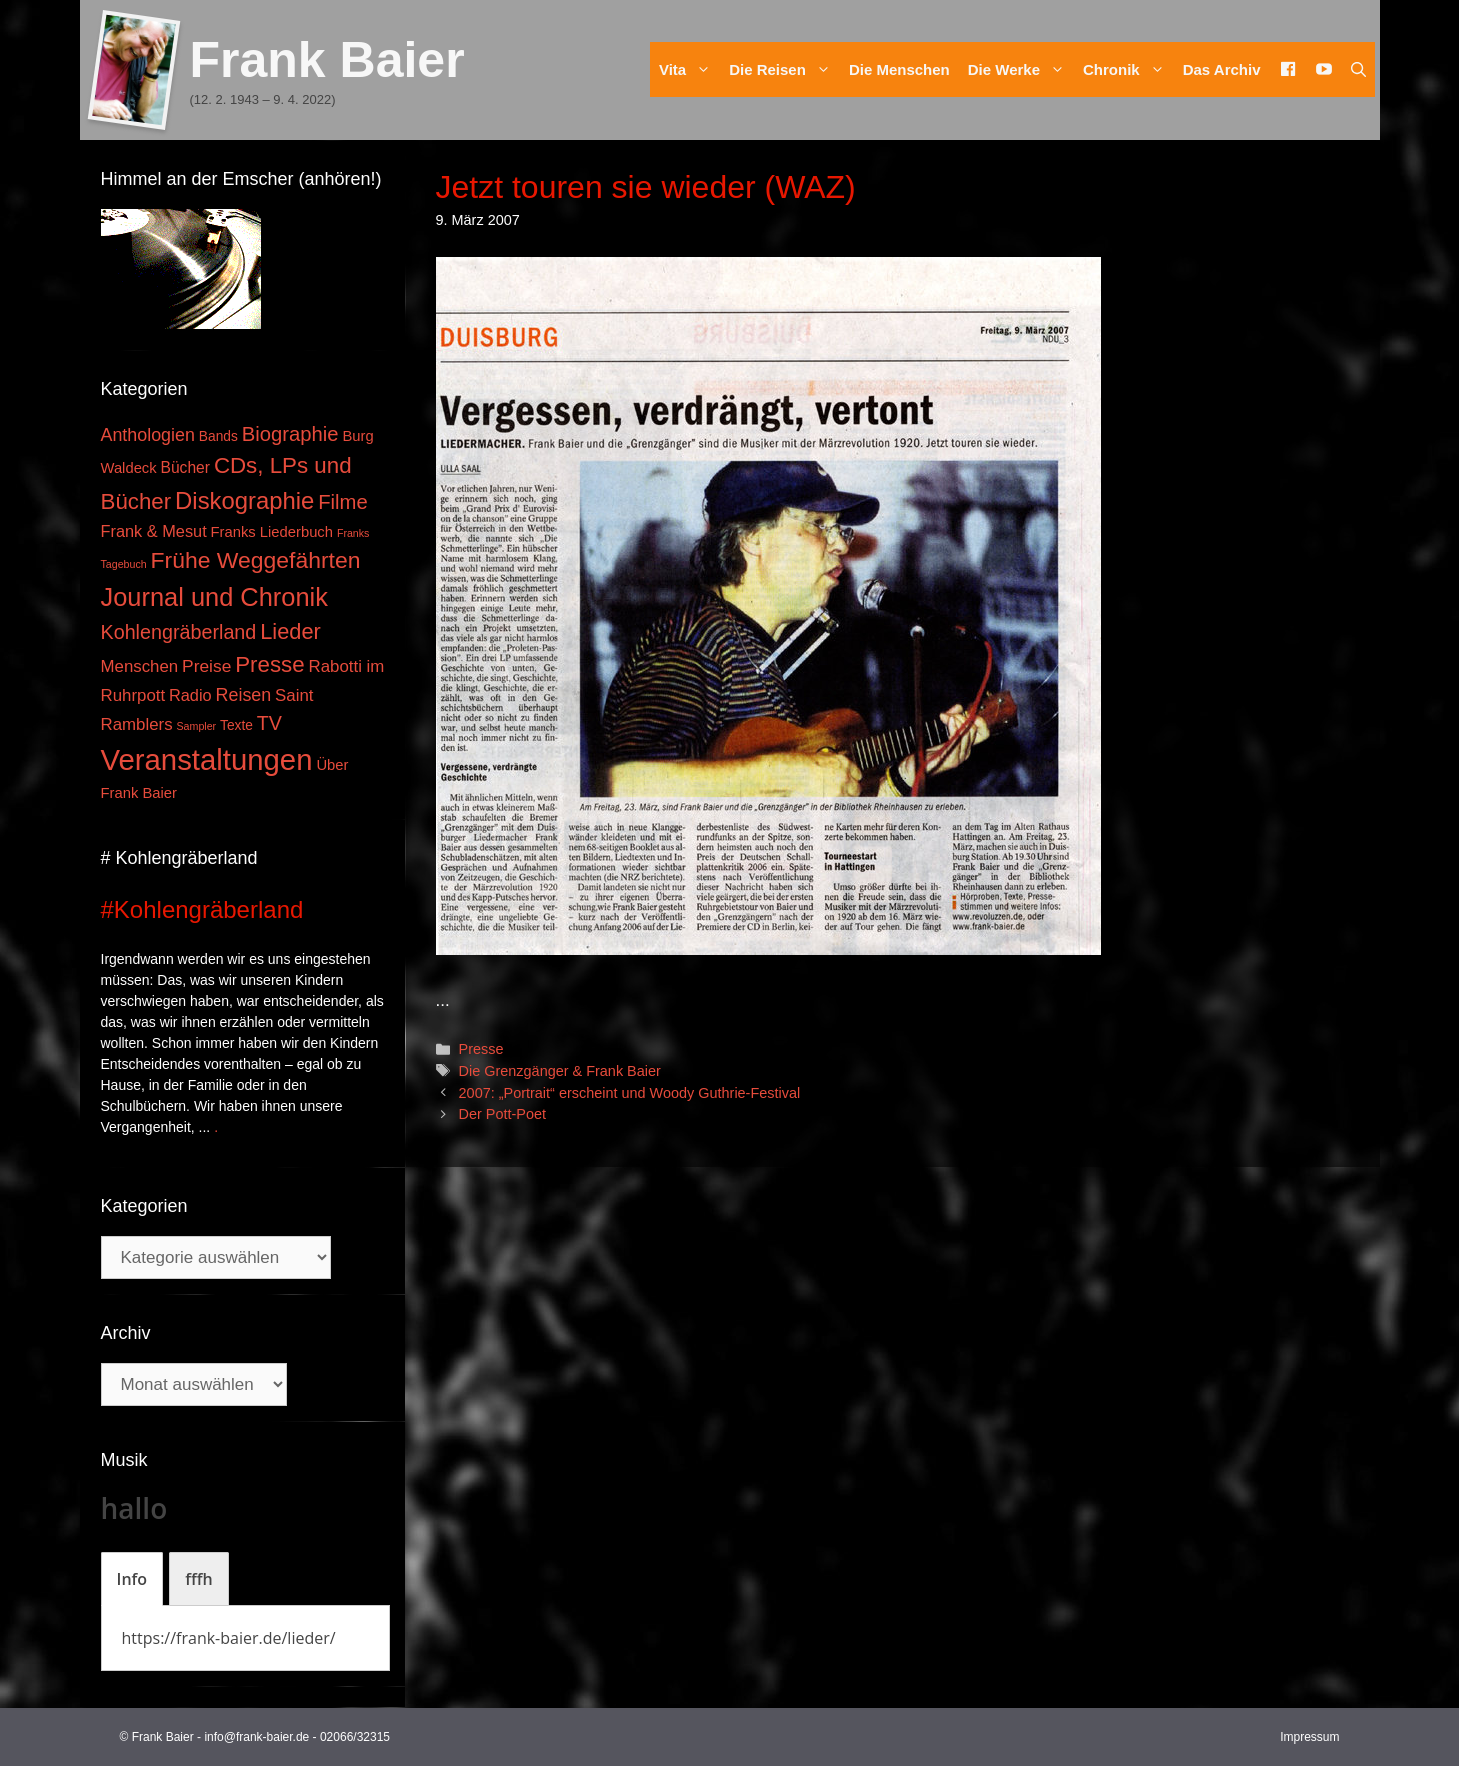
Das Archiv (1222, 69)
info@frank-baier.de (256, 1737)
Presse (481, 1049)
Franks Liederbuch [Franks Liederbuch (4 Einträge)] (272, 532)
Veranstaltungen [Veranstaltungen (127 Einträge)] (207, 759)
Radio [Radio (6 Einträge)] (190, 695)
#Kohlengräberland (202, 909)
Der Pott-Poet (502, 1114)
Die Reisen (784, 69)
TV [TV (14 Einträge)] (269, 723)
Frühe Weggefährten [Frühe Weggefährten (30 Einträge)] (256, 560)
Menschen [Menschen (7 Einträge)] (140, 666)
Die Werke (1021, 69)
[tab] (132, 1579)
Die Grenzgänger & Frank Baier (560, 1071)
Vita (689, 69)
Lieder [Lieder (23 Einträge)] (290, 631)
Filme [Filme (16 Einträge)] (343, 502)
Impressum (1309, 1737)
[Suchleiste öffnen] (1358, 69)
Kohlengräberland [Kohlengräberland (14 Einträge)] (179, 632)
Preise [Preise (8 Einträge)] (206, 666)
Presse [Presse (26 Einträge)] (269, 664)
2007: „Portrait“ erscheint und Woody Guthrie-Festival (630, 1093)
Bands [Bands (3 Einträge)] (218, 436)
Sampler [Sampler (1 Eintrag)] (196, 726)
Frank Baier (327, 60)
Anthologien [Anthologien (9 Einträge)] (148, 435)
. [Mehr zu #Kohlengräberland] (216, 1127)
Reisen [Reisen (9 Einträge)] (244, 695)
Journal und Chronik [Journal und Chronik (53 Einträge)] (214, 597)
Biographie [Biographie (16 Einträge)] (290, 434)
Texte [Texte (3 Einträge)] (236, 725)
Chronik (1128, 69)
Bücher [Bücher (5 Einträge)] (185, 467)
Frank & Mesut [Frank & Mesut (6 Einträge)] (154, 531)
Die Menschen (899, 69)
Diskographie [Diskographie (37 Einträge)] (244, 500)
